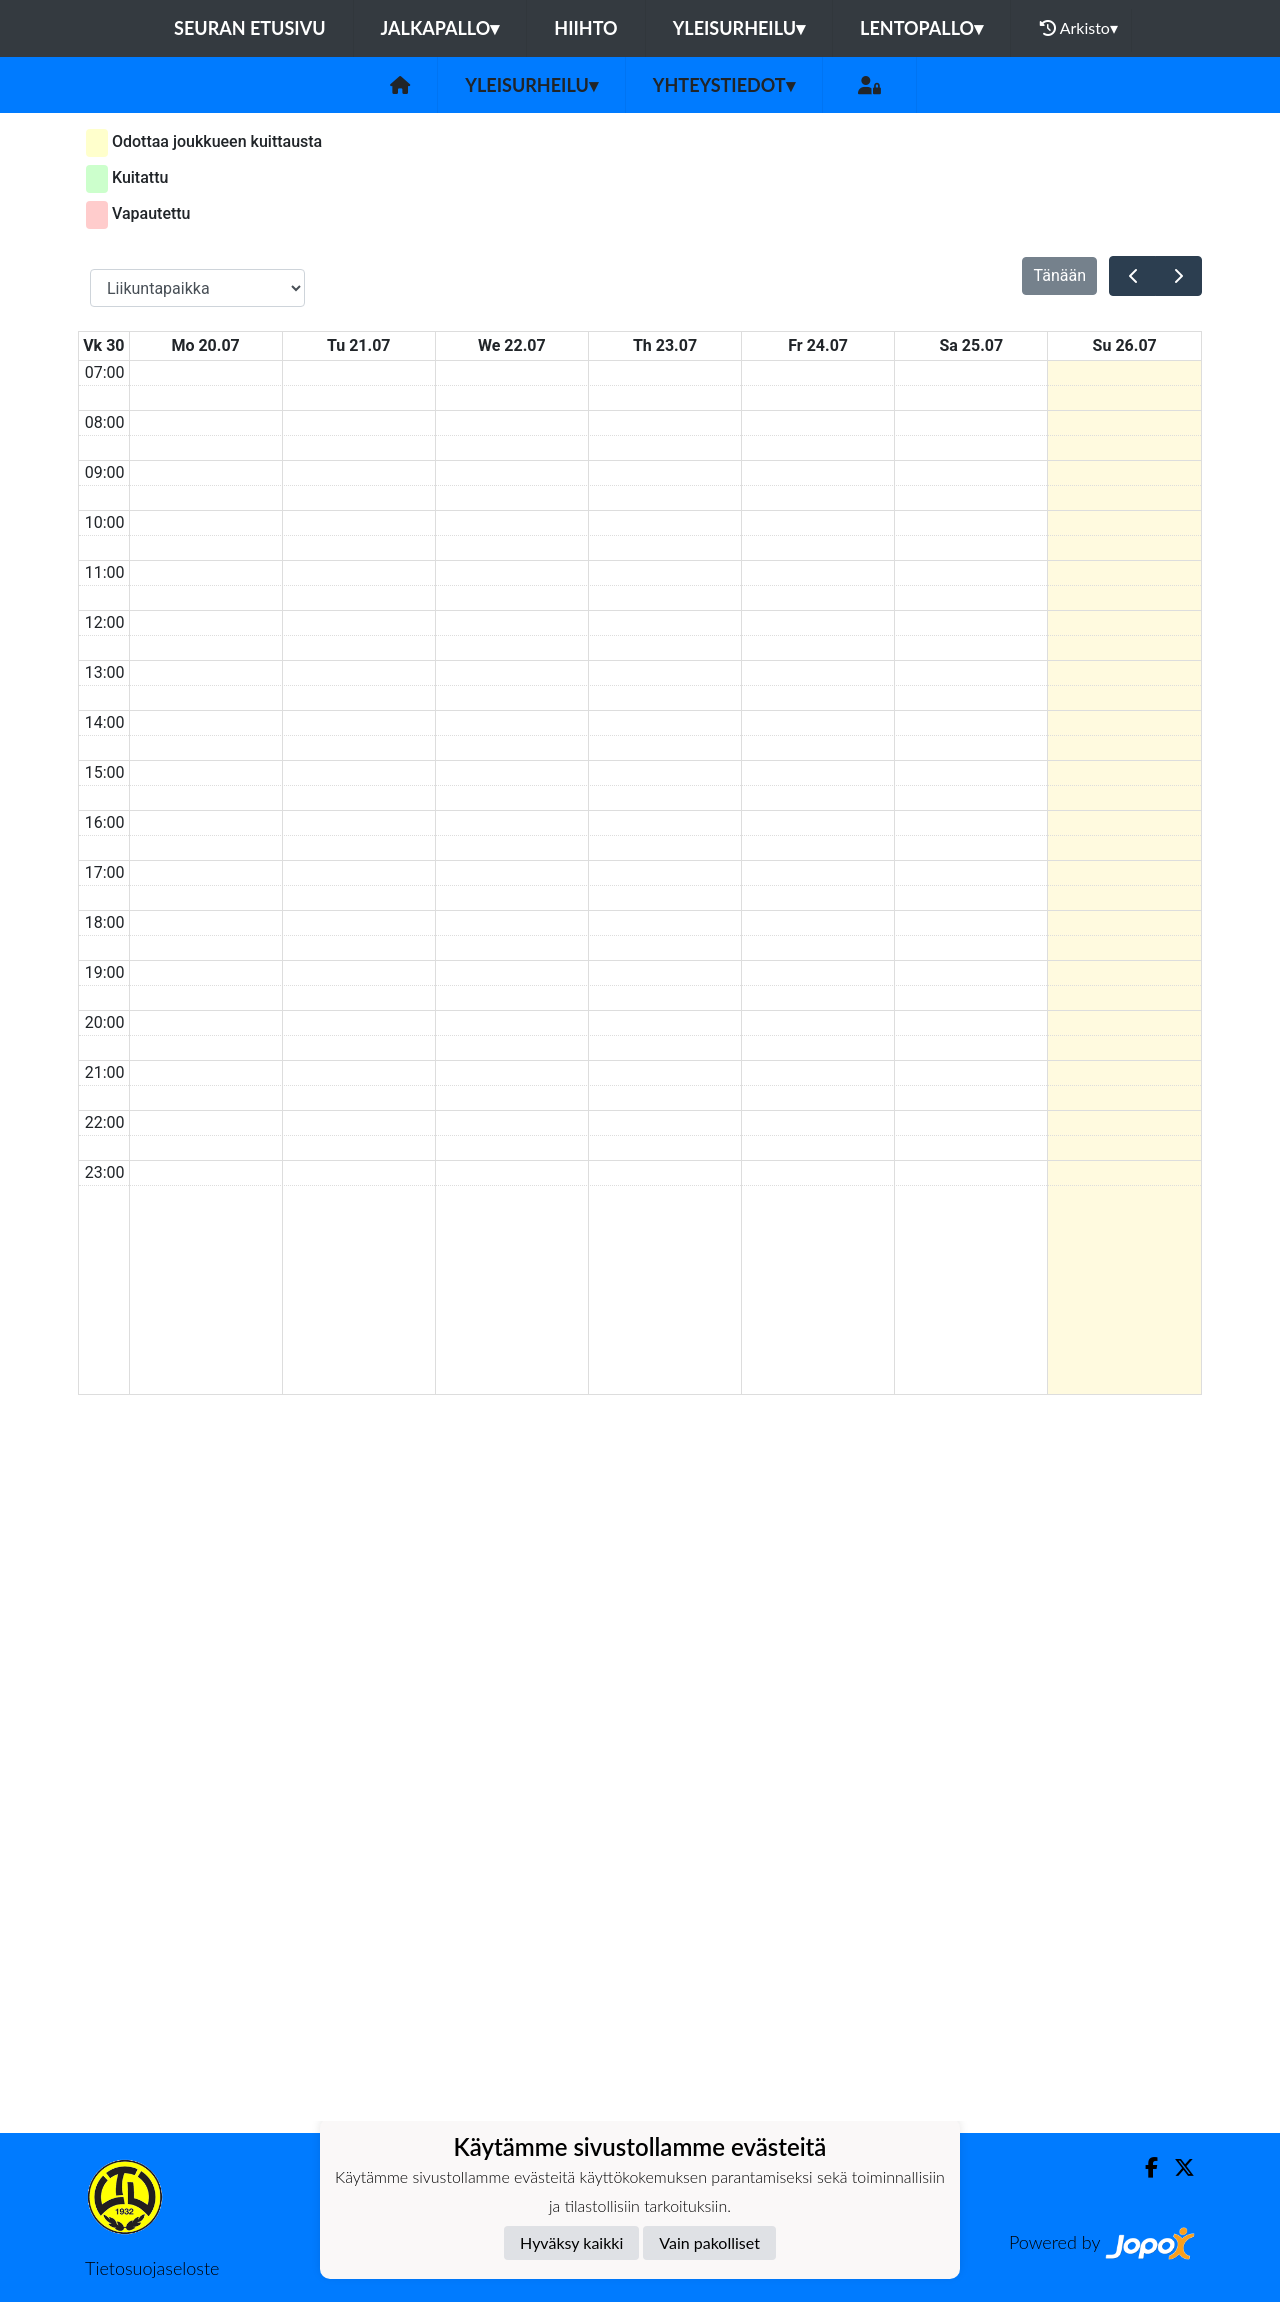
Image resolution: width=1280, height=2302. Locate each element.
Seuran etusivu (250, 28)
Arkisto (1079, 28)
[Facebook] (1143, 2167)
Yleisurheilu (739, 28)
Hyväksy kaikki (571, 2242)
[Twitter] (1176, 2167)
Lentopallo (921, 28)
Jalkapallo (440, 28)
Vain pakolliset (709, 2242)
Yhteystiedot (724, 85)
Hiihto (585, 28)
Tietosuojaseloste (152, 2268)
